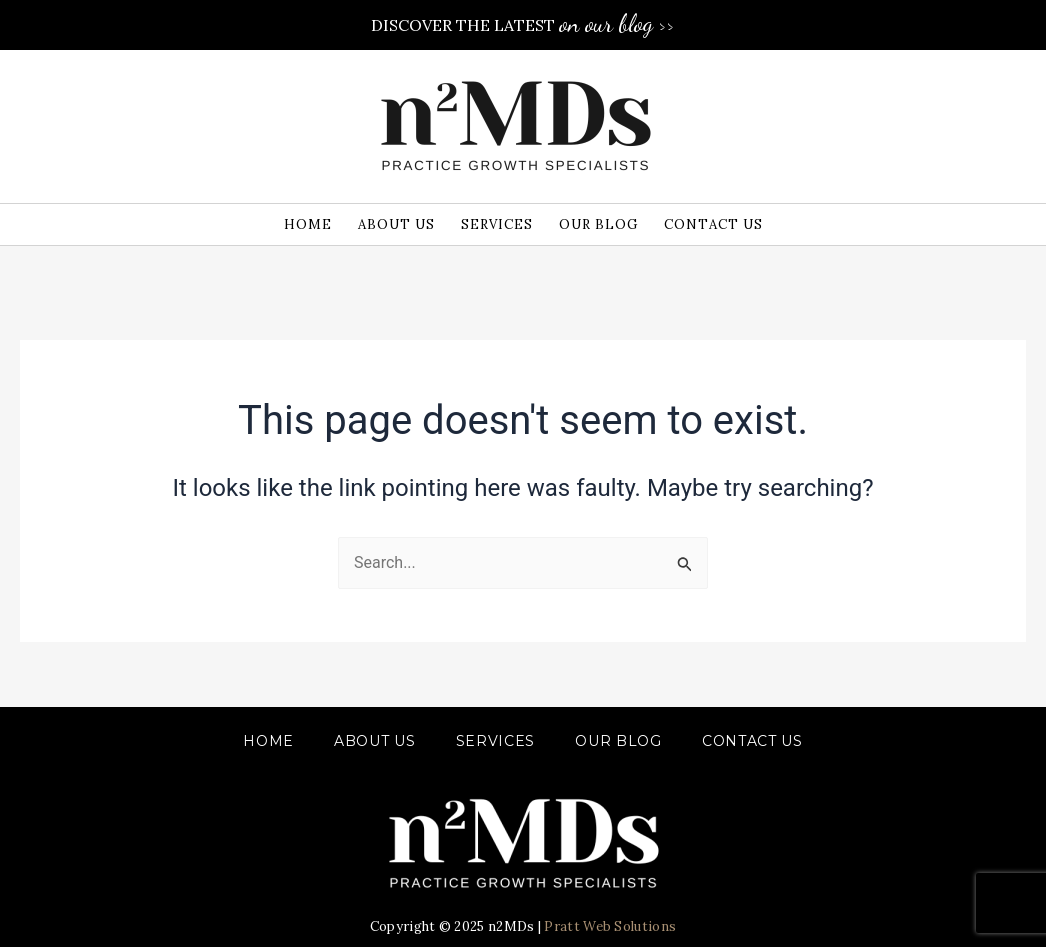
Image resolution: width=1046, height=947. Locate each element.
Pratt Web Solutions (610, 926)
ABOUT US (375, 741)
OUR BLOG (618, 741)
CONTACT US (752, 741)
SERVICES (496, 741)
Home (268, 741)
